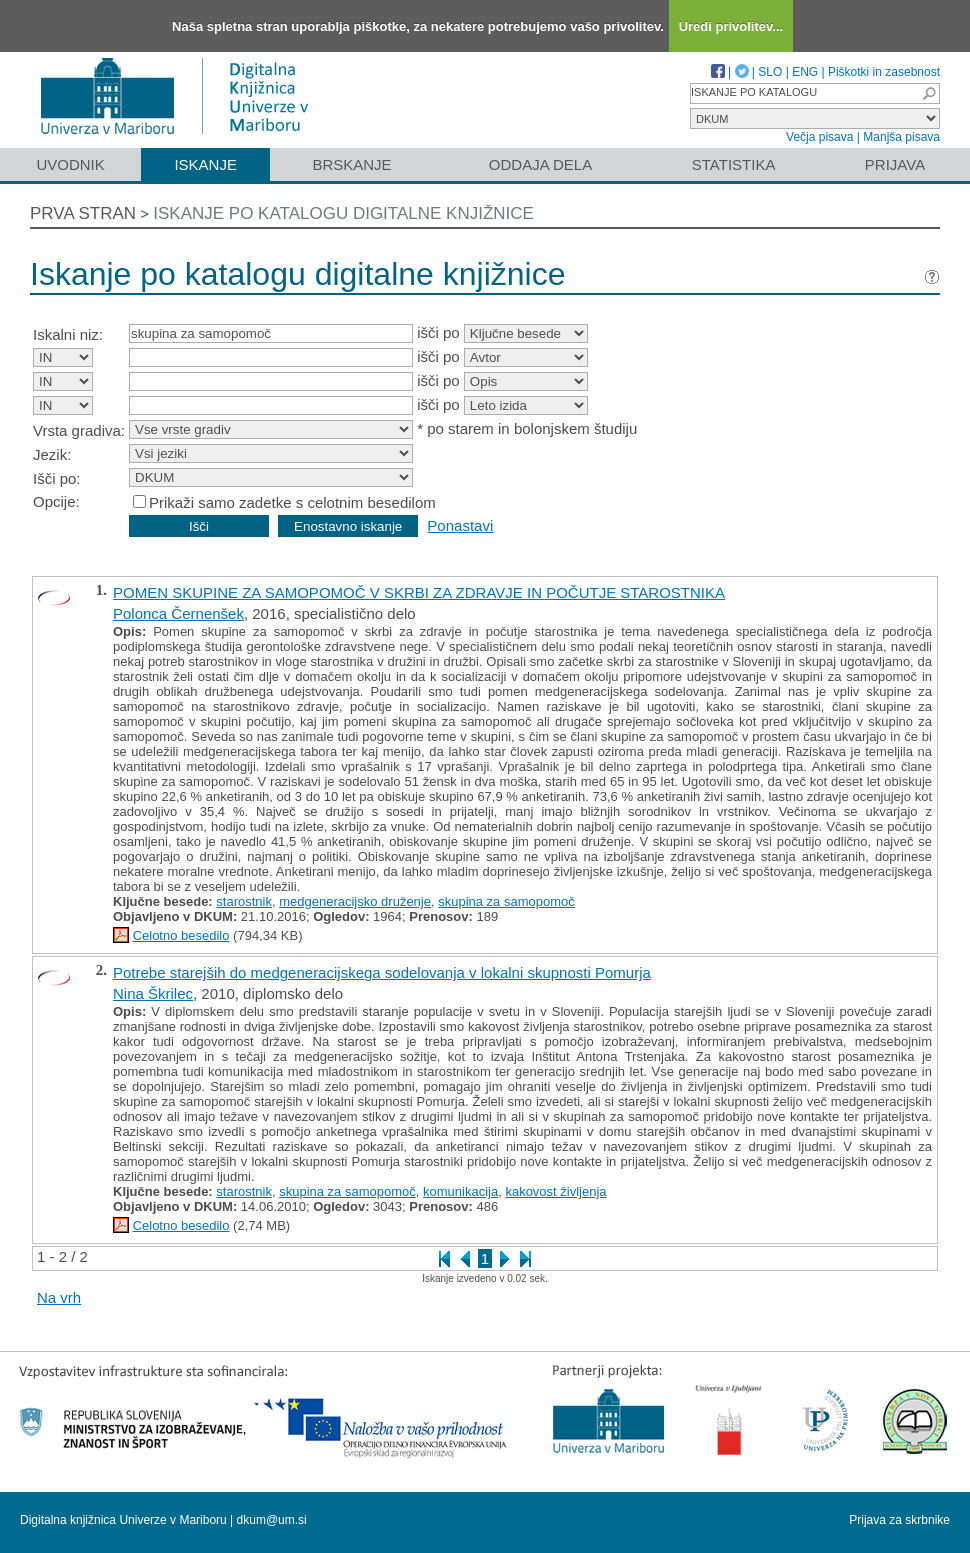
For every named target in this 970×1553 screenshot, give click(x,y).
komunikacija (460, 1191)
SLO (770, 72)
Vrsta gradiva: (79, 430)
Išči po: (57, 478)
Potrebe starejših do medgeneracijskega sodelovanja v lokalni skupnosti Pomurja (382, 972)
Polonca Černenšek (178, 613)
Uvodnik (70, 164)
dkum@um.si (272, 1520)
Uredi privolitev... (731, 26)
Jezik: (52, 454)
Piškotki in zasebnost (884, 72)
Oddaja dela (540, 164)
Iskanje (205, 164)
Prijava (895, 164)
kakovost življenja (555, 1191)
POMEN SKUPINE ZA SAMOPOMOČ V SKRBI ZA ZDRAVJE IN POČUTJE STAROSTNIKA (419, 592)
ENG (805, 72)
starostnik (244, 901)
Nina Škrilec (153, 993)
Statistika (734, 164)
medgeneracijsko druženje (355, 901)
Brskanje (351, 164)
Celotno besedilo (181, 935)
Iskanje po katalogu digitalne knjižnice (343, 213)
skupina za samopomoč (506, 901)
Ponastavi (460, 525)
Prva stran (83, 213)
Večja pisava (819, 137)
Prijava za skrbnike (899, 1520)
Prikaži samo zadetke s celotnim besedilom (292, 502)
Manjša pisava (901, 137)
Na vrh (59, 1297)
